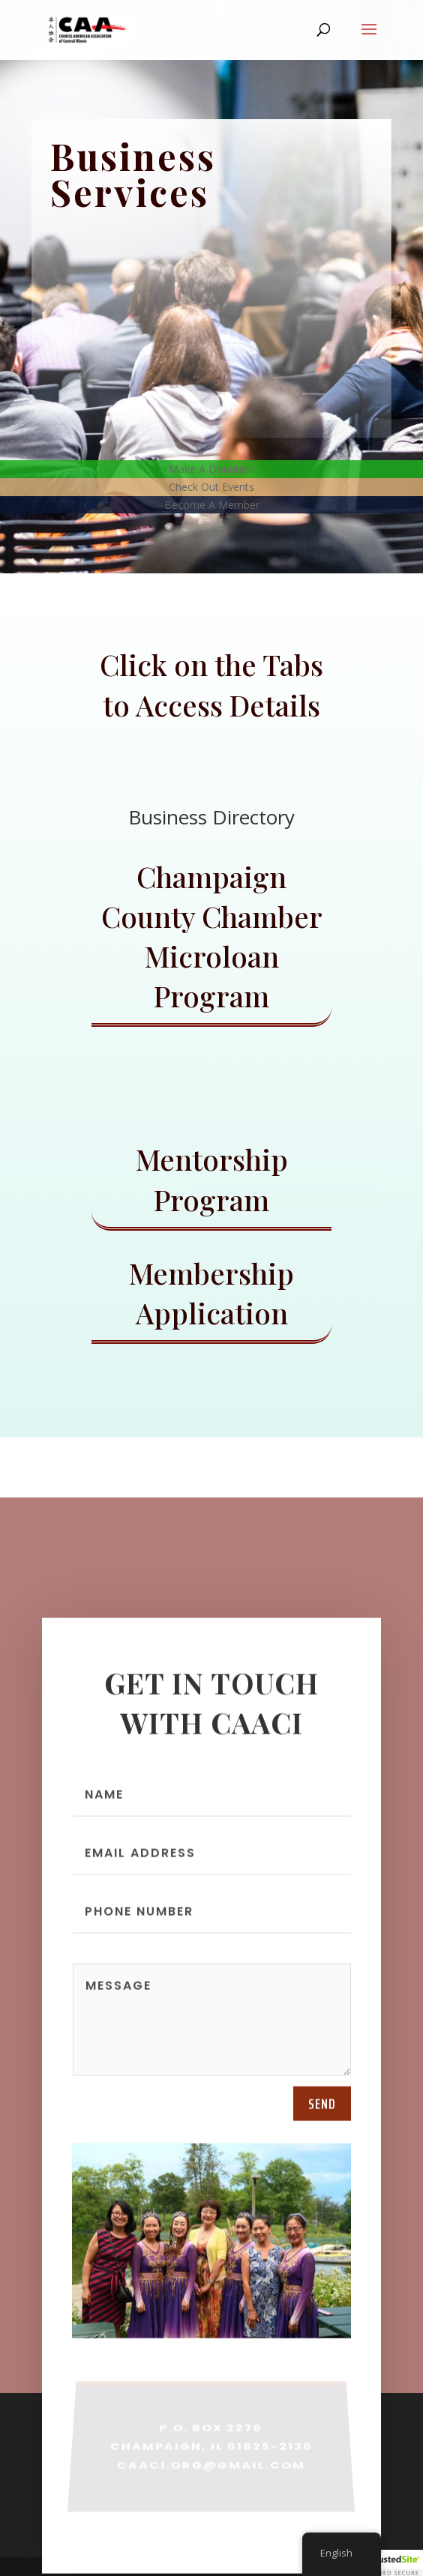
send (322, 2113)
